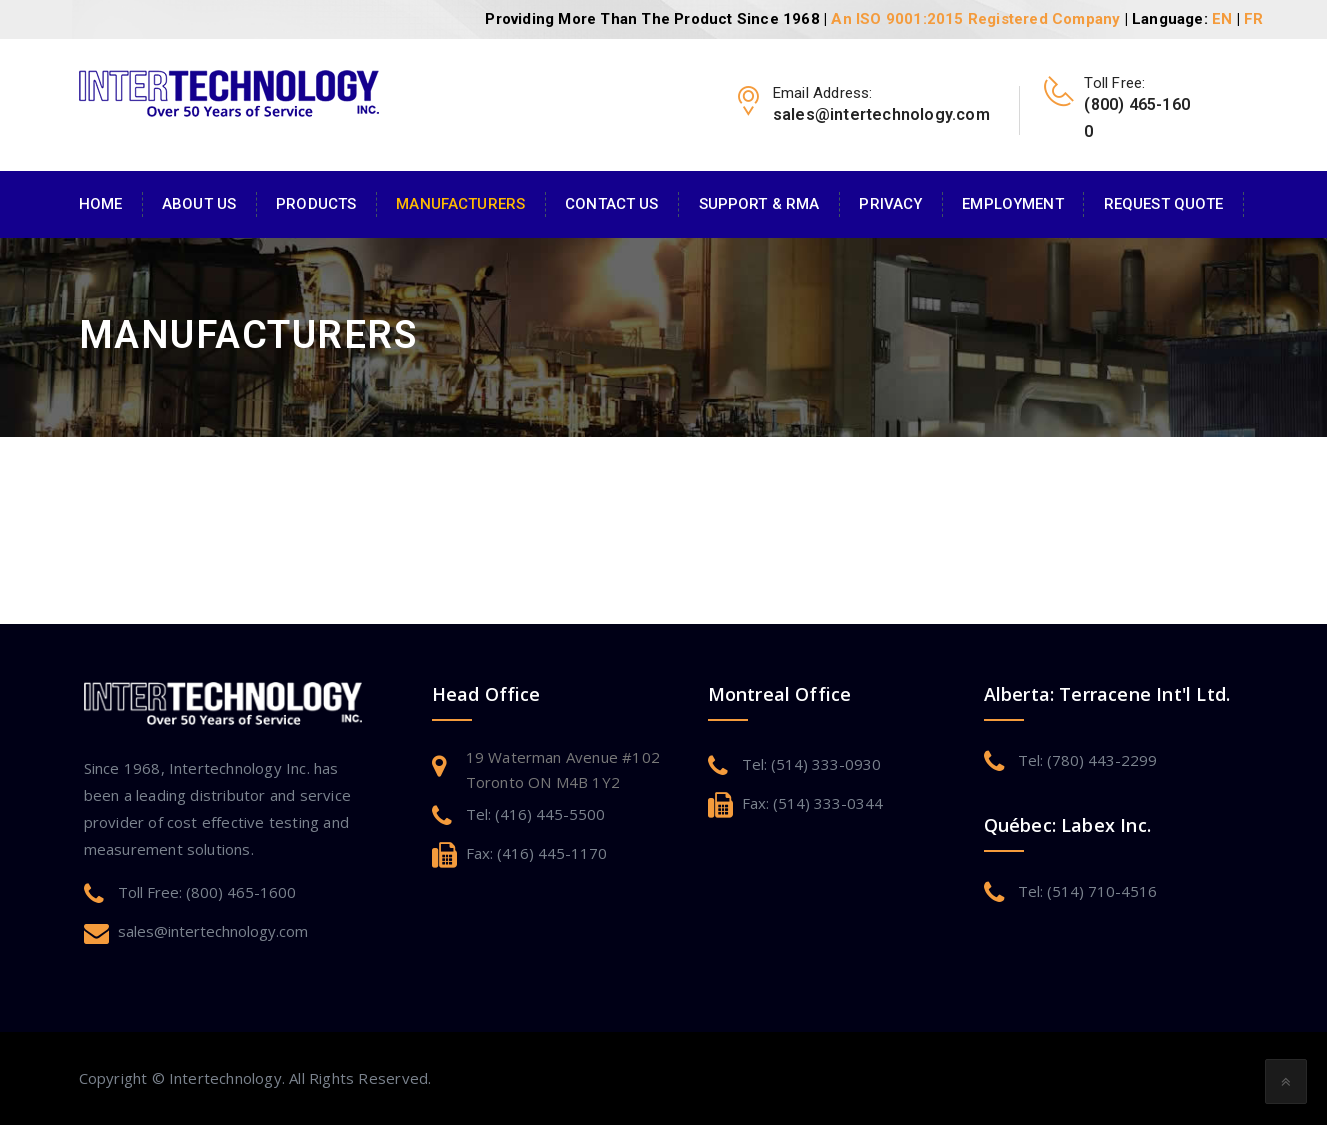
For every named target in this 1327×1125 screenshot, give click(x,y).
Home (101, 204)
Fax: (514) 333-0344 (812, 803)
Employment (1012, 204)
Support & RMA (759, 204)
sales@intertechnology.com (213, 931)
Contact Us (611, 204)
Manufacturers (460, 204)
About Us (199, 204)
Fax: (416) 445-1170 (536, 853)
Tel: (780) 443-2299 (1087, 760)
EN (1222, 19)
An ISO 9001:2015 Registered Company (975, 19)
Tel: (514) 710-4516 (1087, 891)
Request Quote (1164, 204)
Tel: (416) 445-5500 (535, 814)
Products (316, 204)
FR (1253, 19)
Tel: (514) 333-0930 (811, 764)
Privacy (890, 204)
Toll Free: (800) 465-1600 (207, 892)
